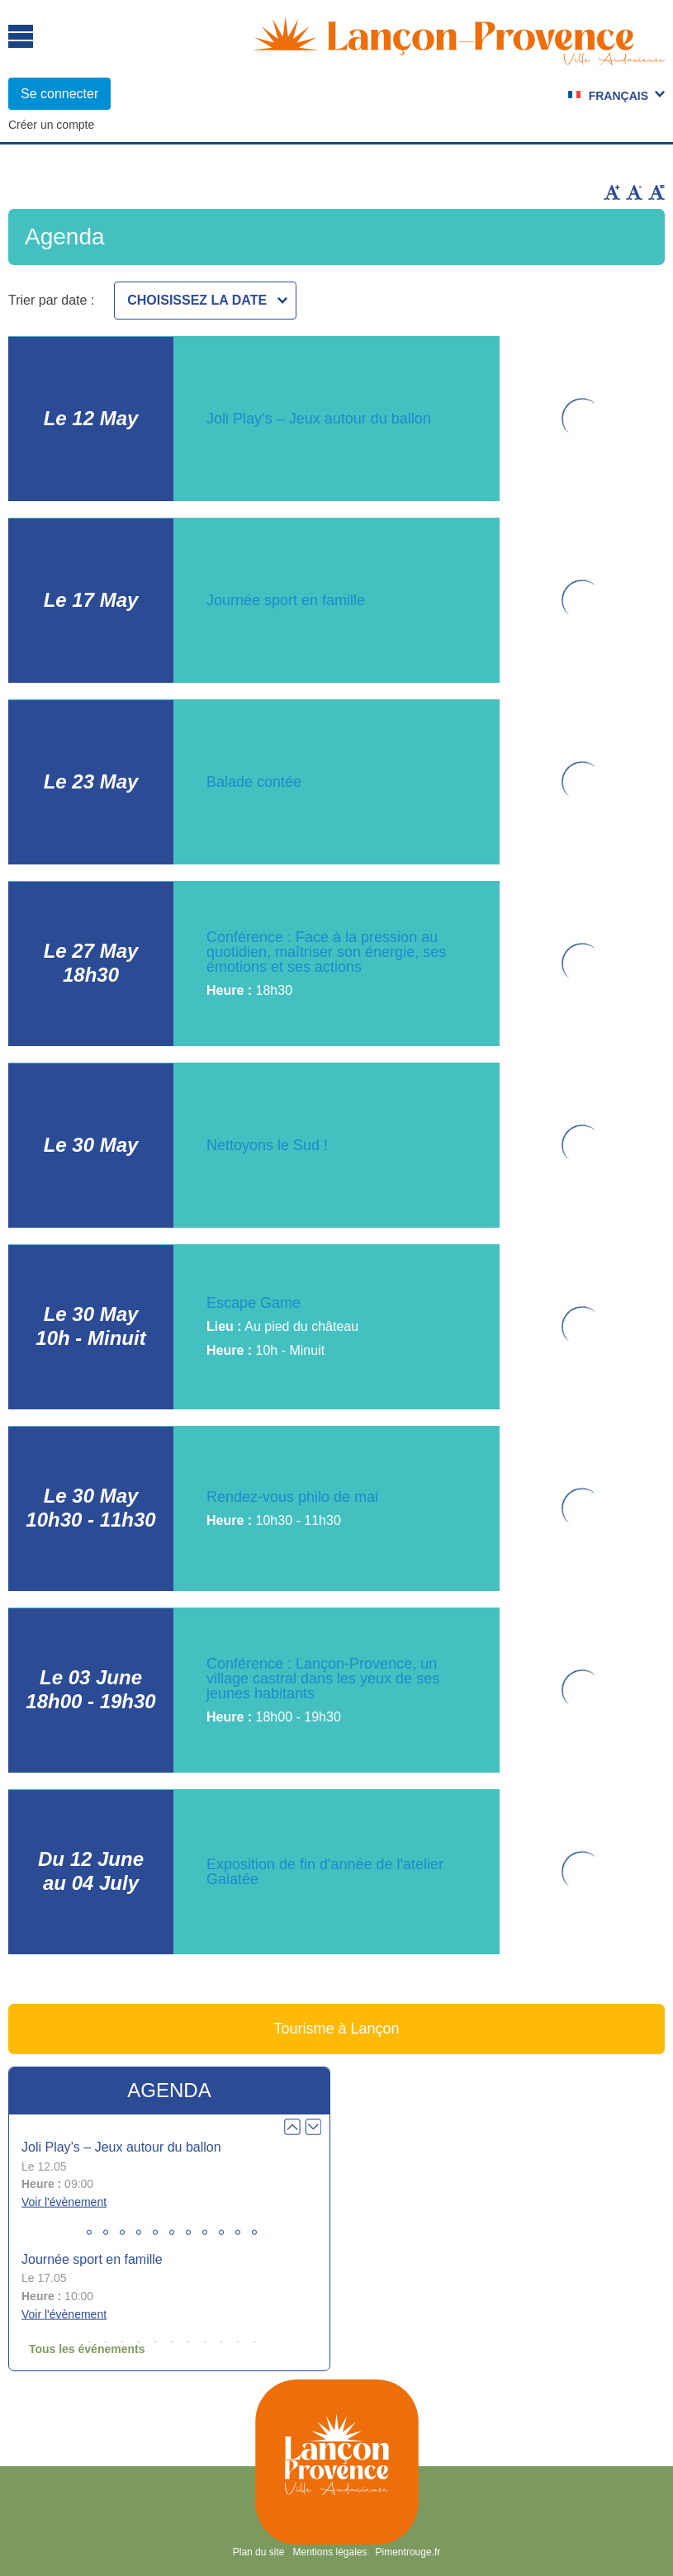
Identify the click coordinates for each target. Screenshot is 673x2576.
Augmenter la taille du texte (612, 192)
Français (618, 95)
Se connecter (59, 94)
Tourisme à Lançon (336, 2028)
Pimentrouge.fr (408, 2552)
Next (313, 2127)
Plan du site (259, 2552)
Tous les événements (87, 2349)
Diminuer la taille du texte (634, 192)
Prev (292, 2127)
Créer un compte (51, 124)
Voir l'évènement (64, 2202)
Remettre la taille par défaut (656, 192)
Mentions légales (329, 2552)
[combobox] (205, 301)
